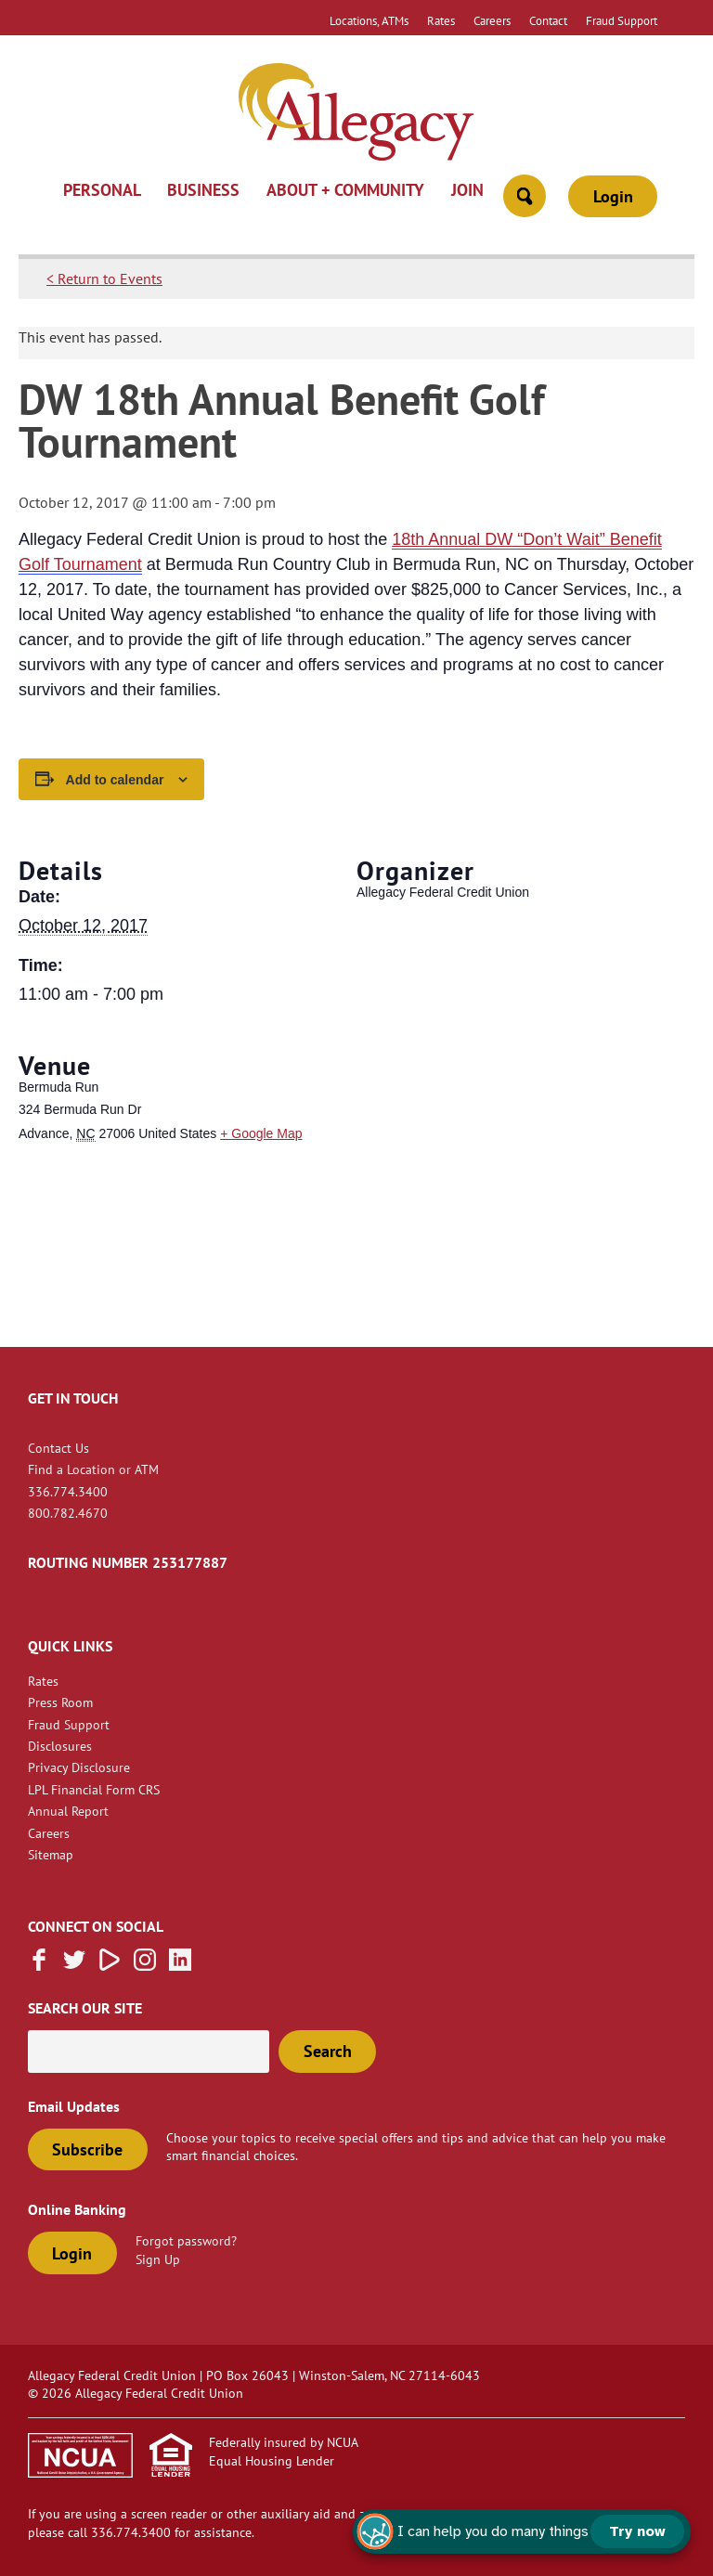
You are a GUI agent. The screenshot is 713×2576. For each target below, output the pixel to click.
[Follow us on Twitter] (74, 1965)
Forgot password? (186, 2240)
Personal (102, 191)
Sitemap (50, 1854)
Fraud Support (621, 20)
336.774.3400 (68, 1491)
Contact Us (58, 1448)
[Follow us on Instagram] (145, 1965)
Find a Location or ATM (93, 1469)
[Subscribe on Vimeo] (109, 1965)
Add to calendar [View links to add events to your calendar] (115, 779)
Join (467, 191)
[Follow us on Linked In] (180, 1965)
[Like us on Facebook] (39, 1965)
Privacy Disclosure (79, 1767)
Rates (441, 20)
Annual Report (68, 1811)
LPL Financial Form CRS (94, 1789)
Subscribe (87, 2149)
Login (613, 196)
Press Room (60, 1702)
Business (203, 191)
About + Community (345, 191)
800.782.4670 (68, 1513)
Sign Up (158, 2259)
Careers (492, 20)
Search (328, 2051)
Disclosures (60, 1746)
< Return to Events (104, 278)
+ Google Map (261, 1133)
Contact (548, 20)
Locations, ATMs (369, 20)
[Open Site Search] (524, 196)
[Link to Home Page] (356, 114)
